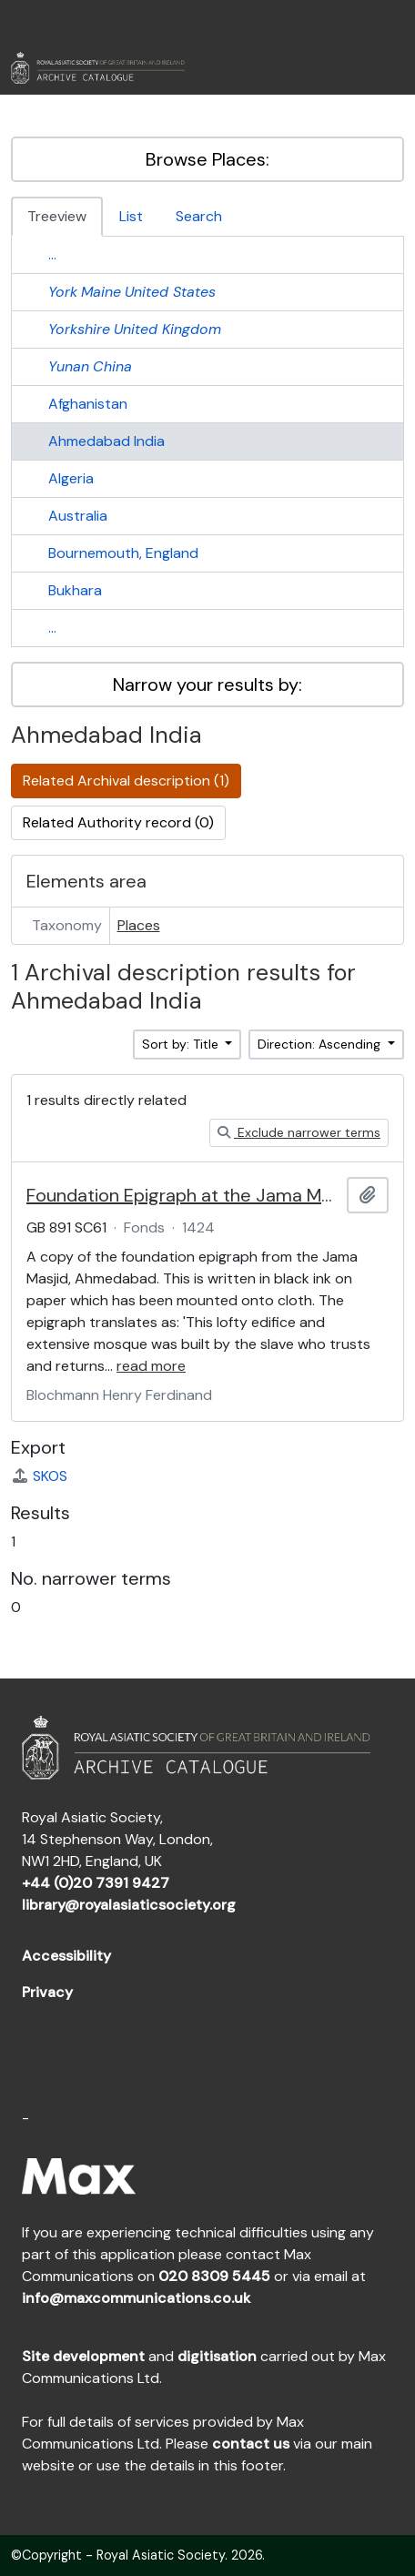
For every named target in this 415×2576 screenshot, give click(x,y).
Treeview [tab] (56, 216)
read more (151, 1365)
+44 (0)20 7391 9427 (95, 1882)
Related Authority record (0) (118, 822)
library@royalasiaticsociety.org (129, 1904)
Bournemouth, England (123, 553)
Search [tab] (199, 216)
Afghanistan (87, 403)
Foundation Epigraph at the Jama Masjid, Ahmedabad (182, 1195)
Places (138, 925)
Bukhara (75, 590)
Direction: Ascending (321, 1044)
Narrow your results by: (207, 684)
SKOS (39, 1476)
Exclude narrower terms (299, 1132)
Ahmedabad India (106, 441)
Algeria (71, 478)
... (52, 254)
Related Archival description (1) (126, 780)
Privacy (47, 1992)
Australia (77, 515)
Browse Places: (207, 159)
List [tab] (131, 216)
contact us (250, 2443)
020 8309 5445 (214, 2276)
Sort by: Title (182, 1044)
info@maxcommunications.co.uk (136, 2297)
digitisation (217, 2356)
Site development (83, 2356)
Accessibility (66, 1955)
